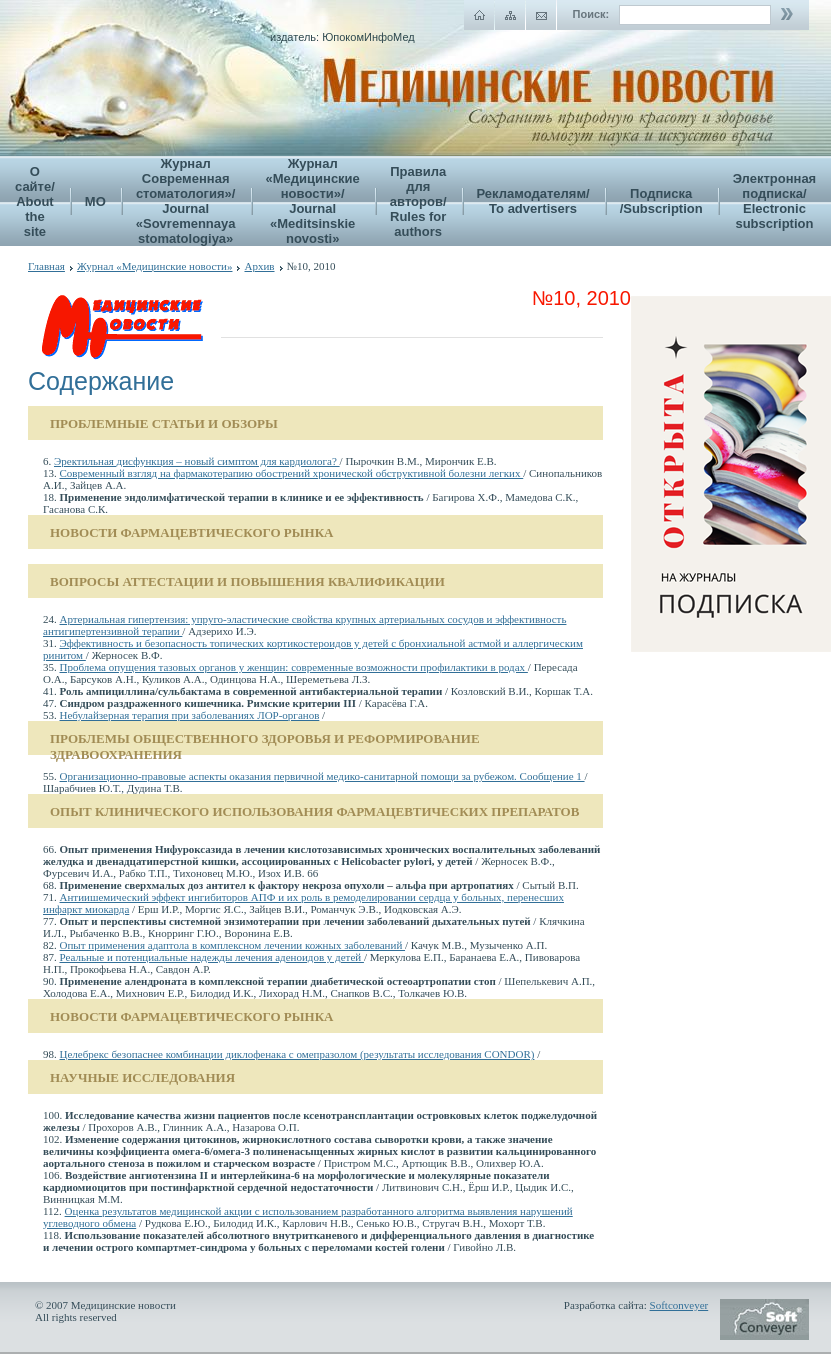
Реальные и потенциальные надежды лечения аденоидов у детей (212, 957)
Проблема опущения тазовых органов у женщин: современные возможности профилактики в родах (294, 667)
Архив (259, 266)
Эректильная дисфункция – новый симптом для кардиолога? (197, 461)
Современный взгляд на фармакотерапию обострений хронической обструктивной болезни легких (292, 473)
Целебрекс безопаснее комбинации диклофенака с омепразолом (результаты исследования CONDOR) (297, 1054)
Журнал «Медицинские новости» (155, 266)
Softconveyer (679, 1305)
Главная (46, 266)
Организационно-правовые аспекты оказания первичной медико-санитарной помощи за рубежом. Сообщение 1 (322, 776)
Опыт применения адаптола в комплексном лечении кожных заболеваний (233, 945)
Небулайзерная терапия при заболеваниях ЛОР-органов (190, 715)
